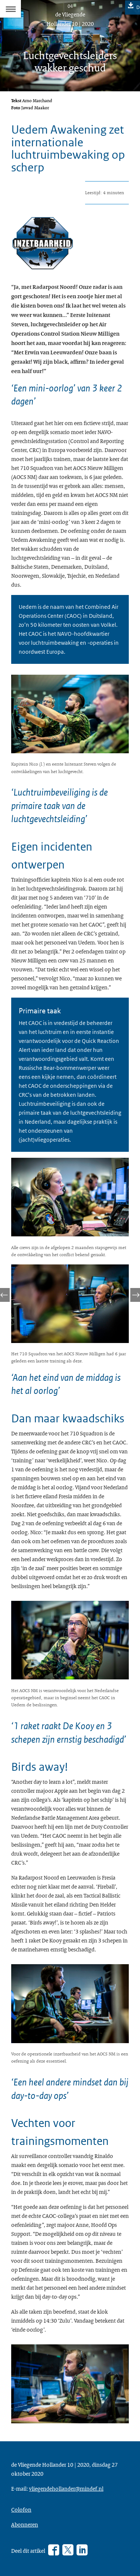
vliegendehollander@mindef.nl (66, 2488)
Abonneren (24, 2524)
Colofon (21, 2509)
